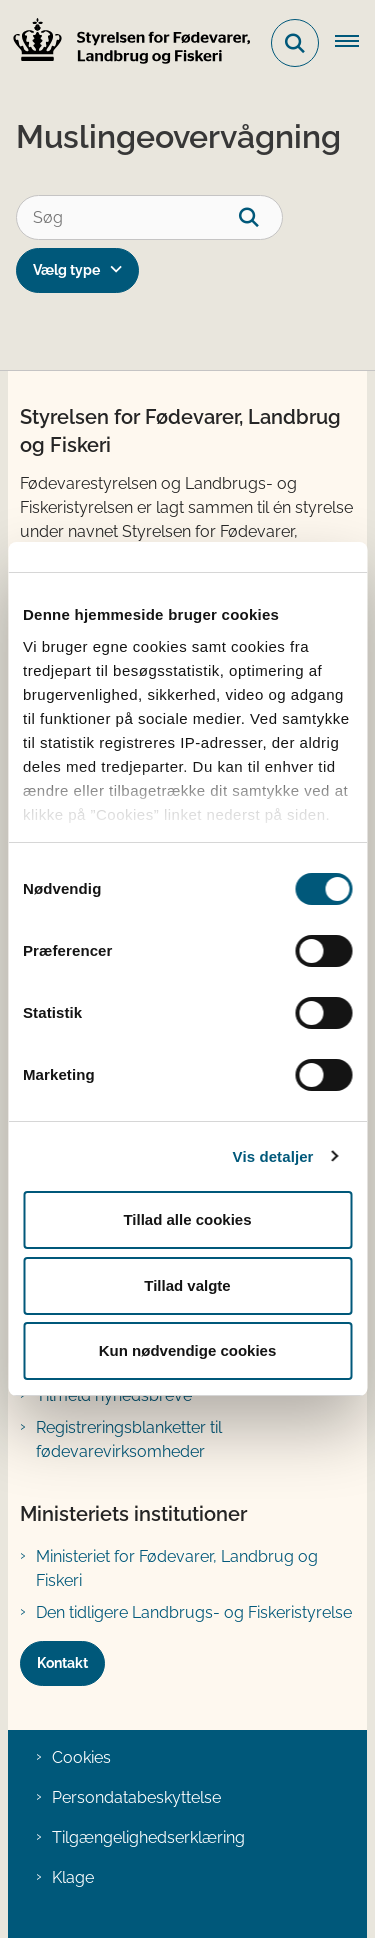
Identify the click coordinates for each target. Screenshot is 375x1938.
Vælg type (66, 270)
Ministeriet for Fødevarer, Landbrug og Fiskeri (177, 1568)
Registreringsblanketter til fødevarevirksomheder (129, 1439)
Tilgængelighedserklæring (148, 1837)
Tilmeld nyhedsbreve (114, 1395)
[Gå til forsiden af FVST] (126, 43)
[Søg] (149, 217)
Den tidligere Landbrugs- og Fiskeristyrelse (194, 1612)
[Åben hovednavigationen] (355, 43)
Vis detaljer (273, 1156)
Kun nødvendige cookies (188, 1350)
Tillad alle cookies (187, 1219)
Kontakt (62, 1663)
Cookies (81, 1757)
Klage (73, 1877)
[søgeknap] (260, 217)
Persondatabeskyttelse (136, 1797)
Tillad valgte (187, 1285)
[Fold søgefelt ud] (295, 43)
